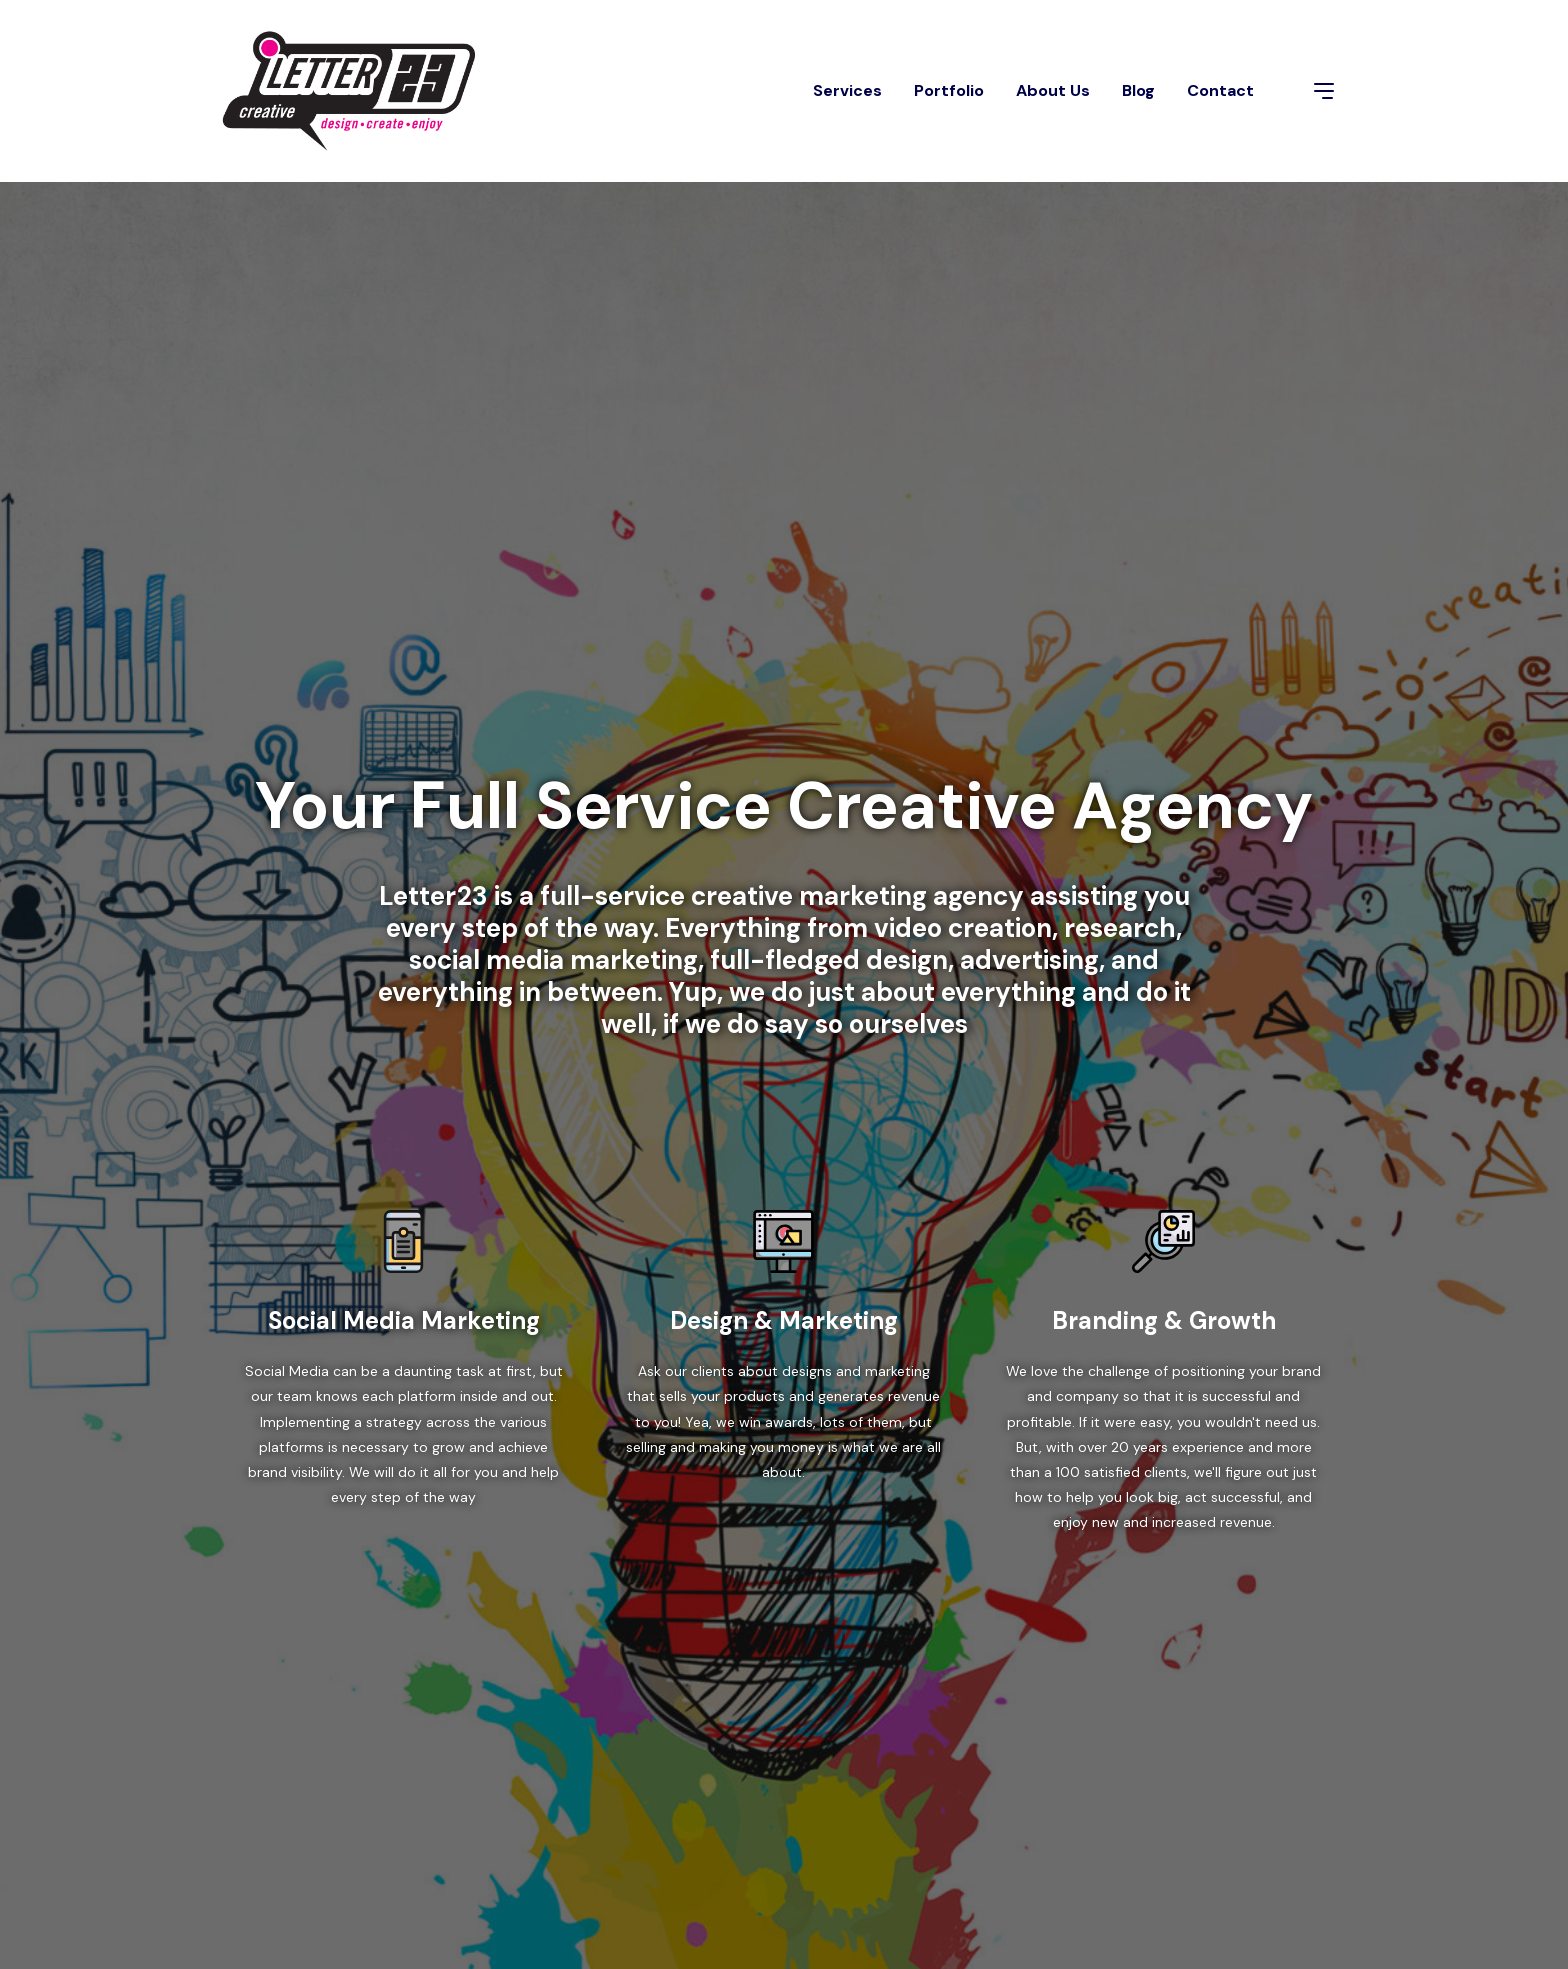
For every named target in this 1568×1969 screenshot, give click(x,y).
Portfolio (949, 90)
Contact (1220, 90)
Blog (1138, 90)
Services (847, 90)
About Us (1053, 90)
